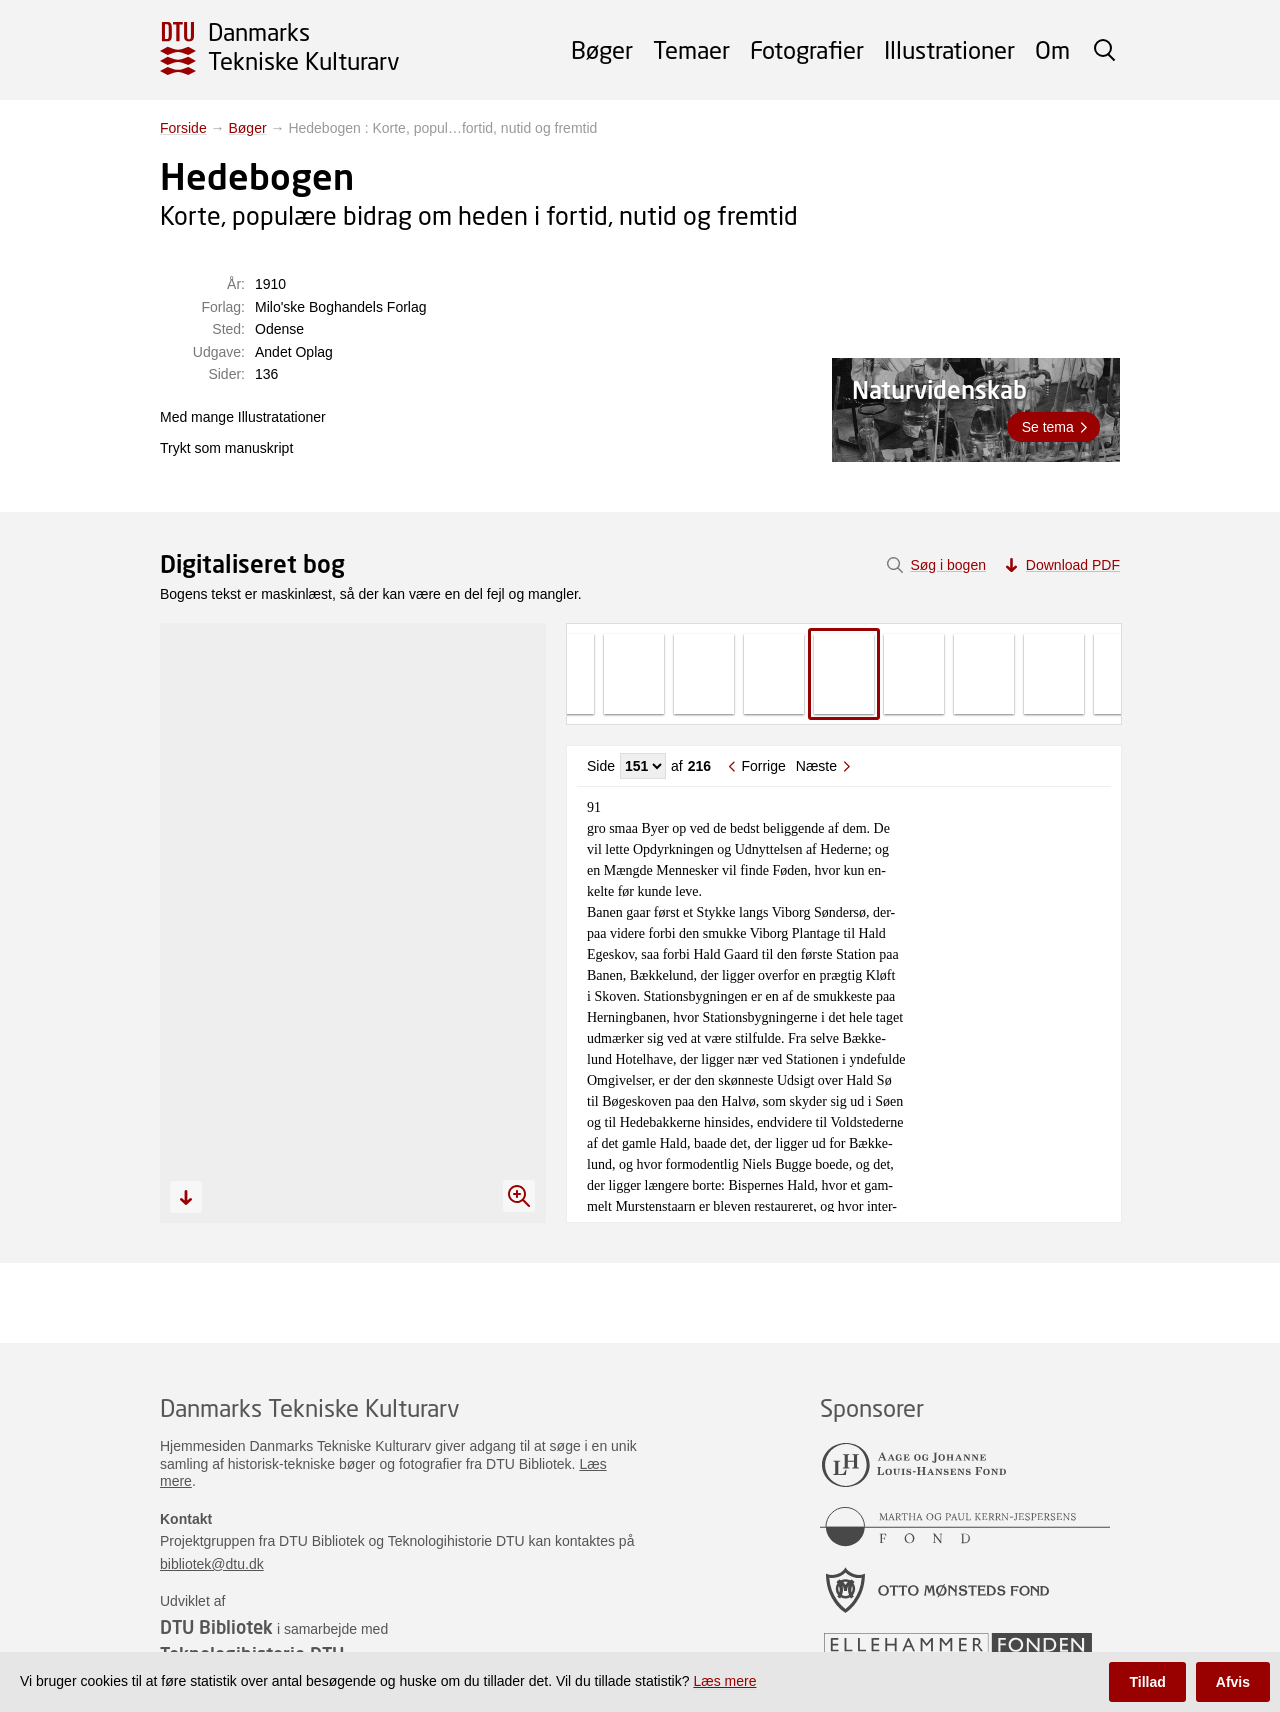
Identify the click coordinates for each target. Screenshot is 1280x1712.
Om (1052, 49)
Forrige (763, 766)
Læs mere (724, 1681)
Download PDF (1073, 565)
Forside (183, 128)
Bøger (602, 49)
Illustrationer (949, 49)
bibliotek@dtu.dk (212, 1564)
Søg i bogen (948, 565)
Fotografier (807, 49)
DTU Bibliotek (216, 1627)
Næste (816, 766)
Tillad (1147, 1682)
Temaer (691, 49)
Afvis (1233, 1682)
